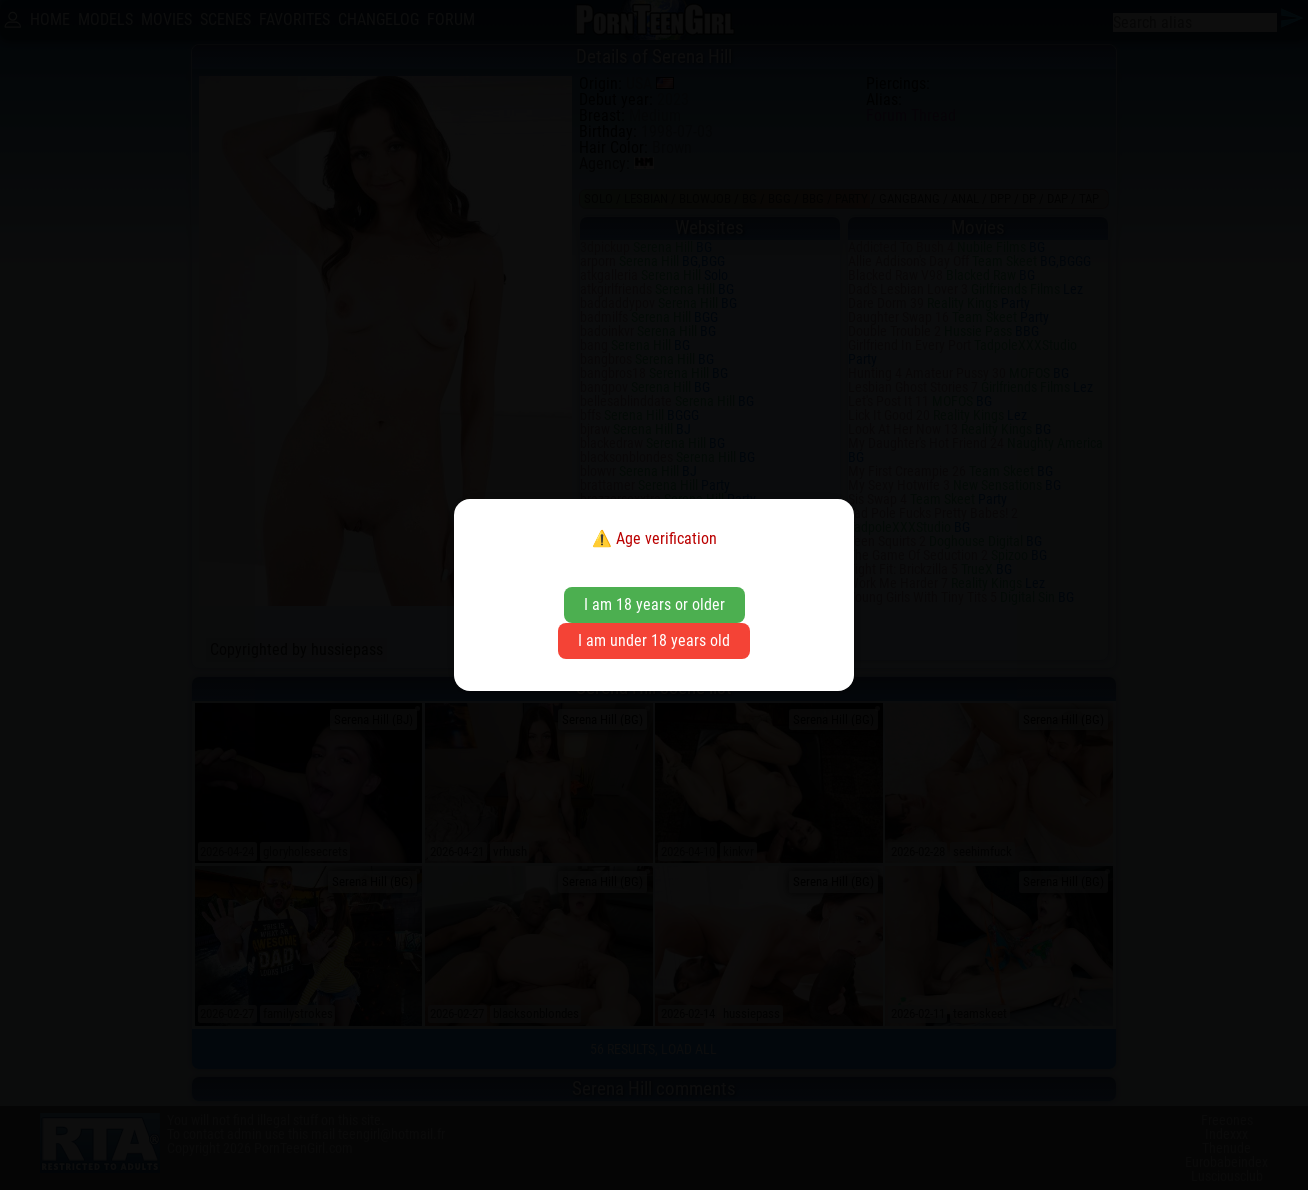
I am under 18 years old (654, 640)
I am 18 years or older (654, 604)
